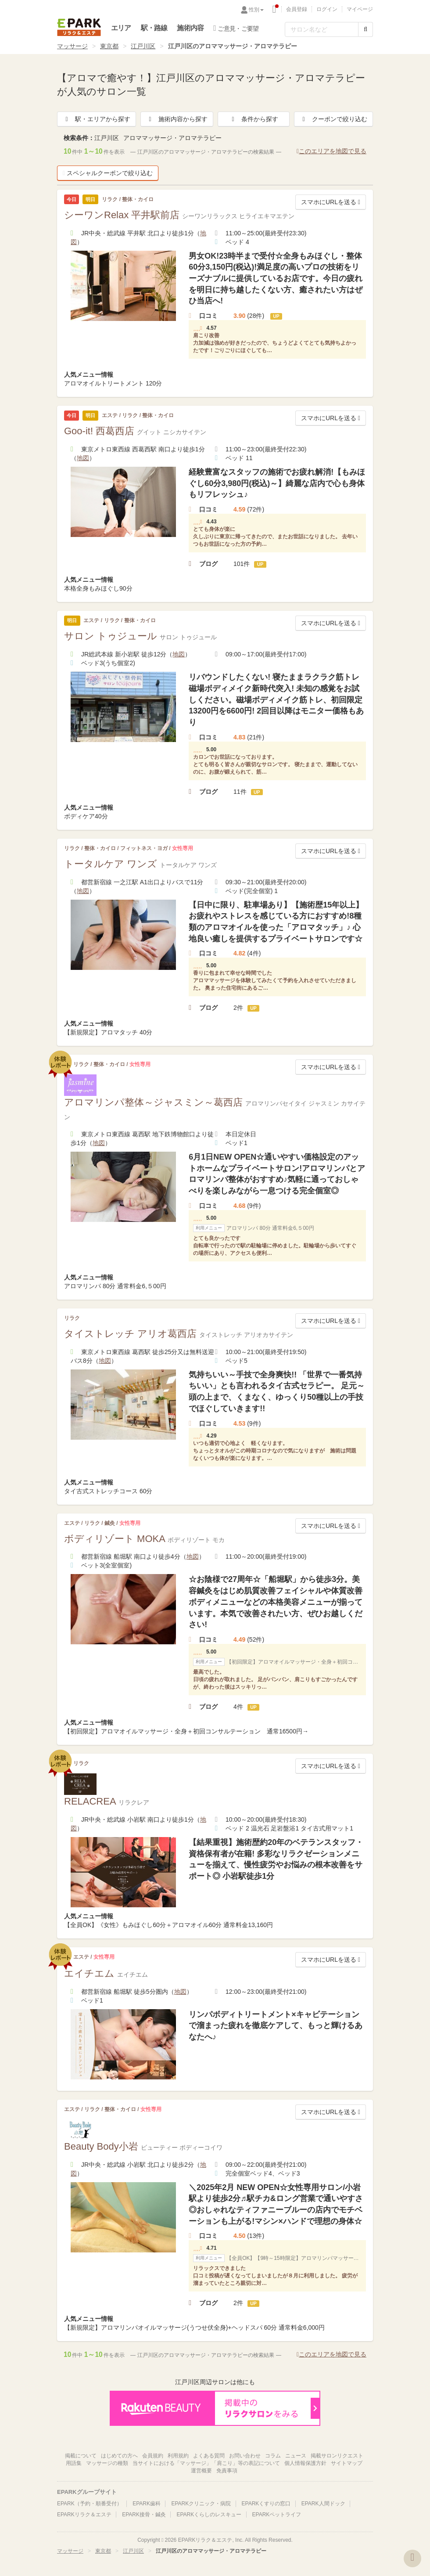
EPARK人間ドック (323, 2503)
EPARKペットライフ (276, 2514)
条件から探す (253, 118)
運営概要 (201, 2471)
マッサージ (72, 46)
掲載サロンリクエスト (337, 2456)
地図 (83, 457)
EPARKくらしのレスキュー (208, 2514)
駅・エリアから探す (96, 118)
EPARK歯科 (147, 2503)
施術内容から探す (177, 118)
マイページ (360, 9)
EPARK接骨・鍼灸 (144, 2514)
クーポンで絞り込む (333, 118)
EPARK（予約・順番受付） (89, 2503)
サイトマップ (346, 2463)
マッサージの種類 (107, 2463)
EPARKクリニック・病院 (201, 2503)
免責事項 (226, 2471)
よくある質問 (209, 2456)
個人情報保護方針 (305, 2463)
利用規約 (178, 2456)
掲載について (81, 2456)
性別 (256, 10)
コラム (273, 2456)
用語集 (74, 2463)
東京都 (109, 46)
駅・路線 (154, 28)
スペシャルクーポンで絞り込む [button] (108, 173)
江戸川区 (143, 46)
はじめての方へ (119, 2456)
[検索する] (365, 29)
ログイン (326, 9)
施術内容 (190, 28)
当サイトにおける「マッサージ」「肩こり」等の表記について (206, 2463)
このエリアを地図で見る (331, 151)
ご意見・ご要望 (235, 28)
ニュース (295, 2456)
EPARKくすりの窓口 (266, 2503)
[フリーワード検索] (321, 29)
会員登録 (296, 9)
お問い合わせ (245, 2456)
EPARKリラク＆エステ (79, 27)
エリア (121, 28)
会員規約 (152, 2456)
